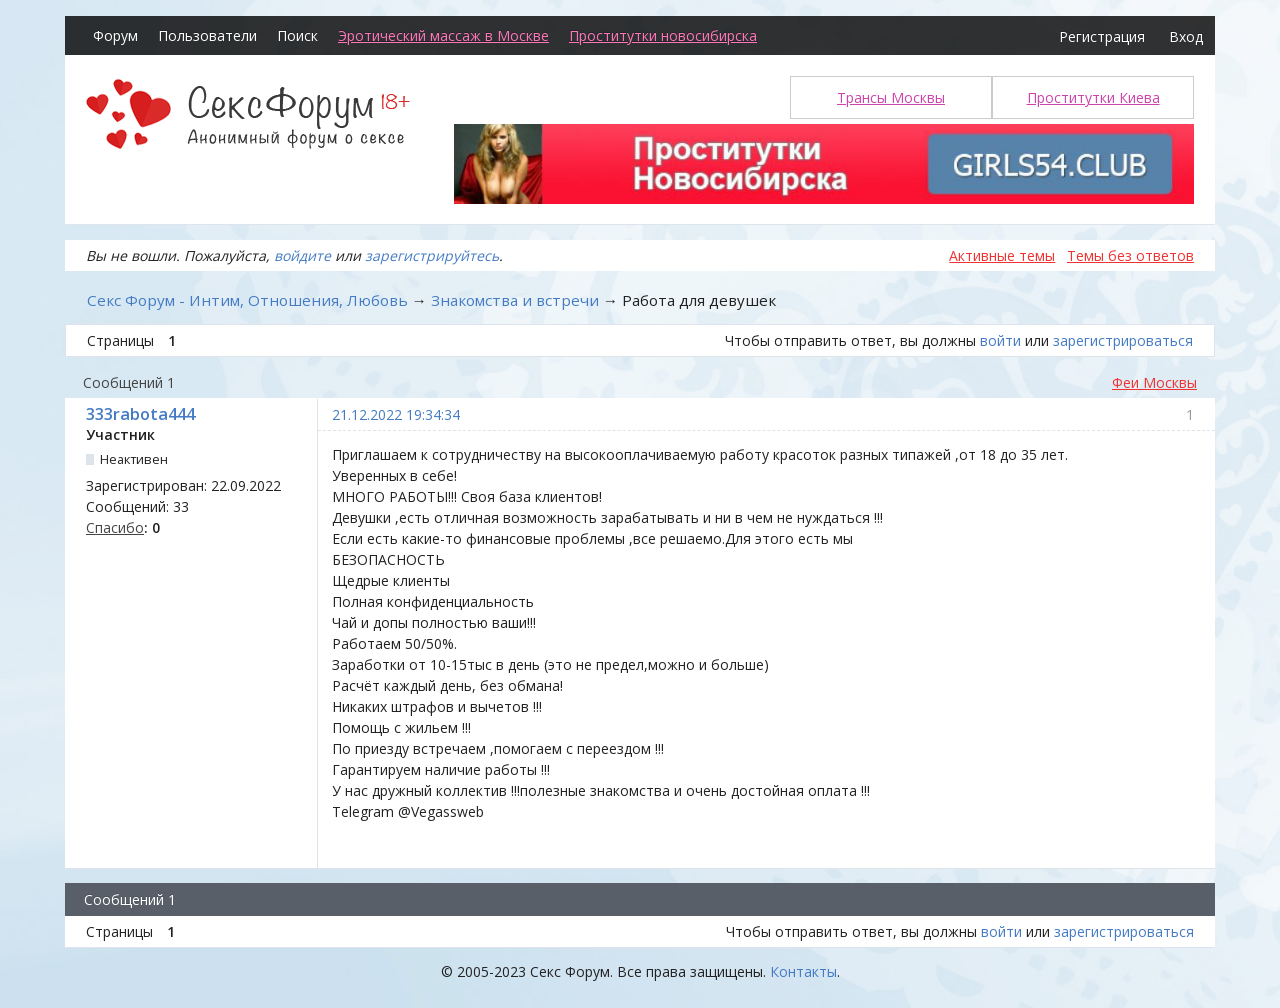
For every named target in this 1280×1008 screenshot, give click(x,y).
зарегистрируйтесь (432, 255)
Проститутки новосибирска (663, 35)
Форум (115, 35)
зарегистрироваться (1123, 340)
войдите (302, 255)
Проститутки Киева (1093, 97)
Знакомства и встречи (515, 300)
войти (1000, 340)
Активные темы (1002, 255)
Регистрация (1102, 36)
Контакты (803, 971)
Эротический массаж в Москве (443, 35)
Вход (1186, 36)
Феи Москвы (1154, 382)
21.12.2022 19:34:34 (396, 414)
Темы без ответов (1130, 255)
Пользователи (207, 35)
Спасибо (115, 527)
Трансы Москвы (891, 97)
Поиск (297, 35)
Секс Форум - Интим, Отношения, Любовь (247, 300)
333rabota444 (140, 414)
